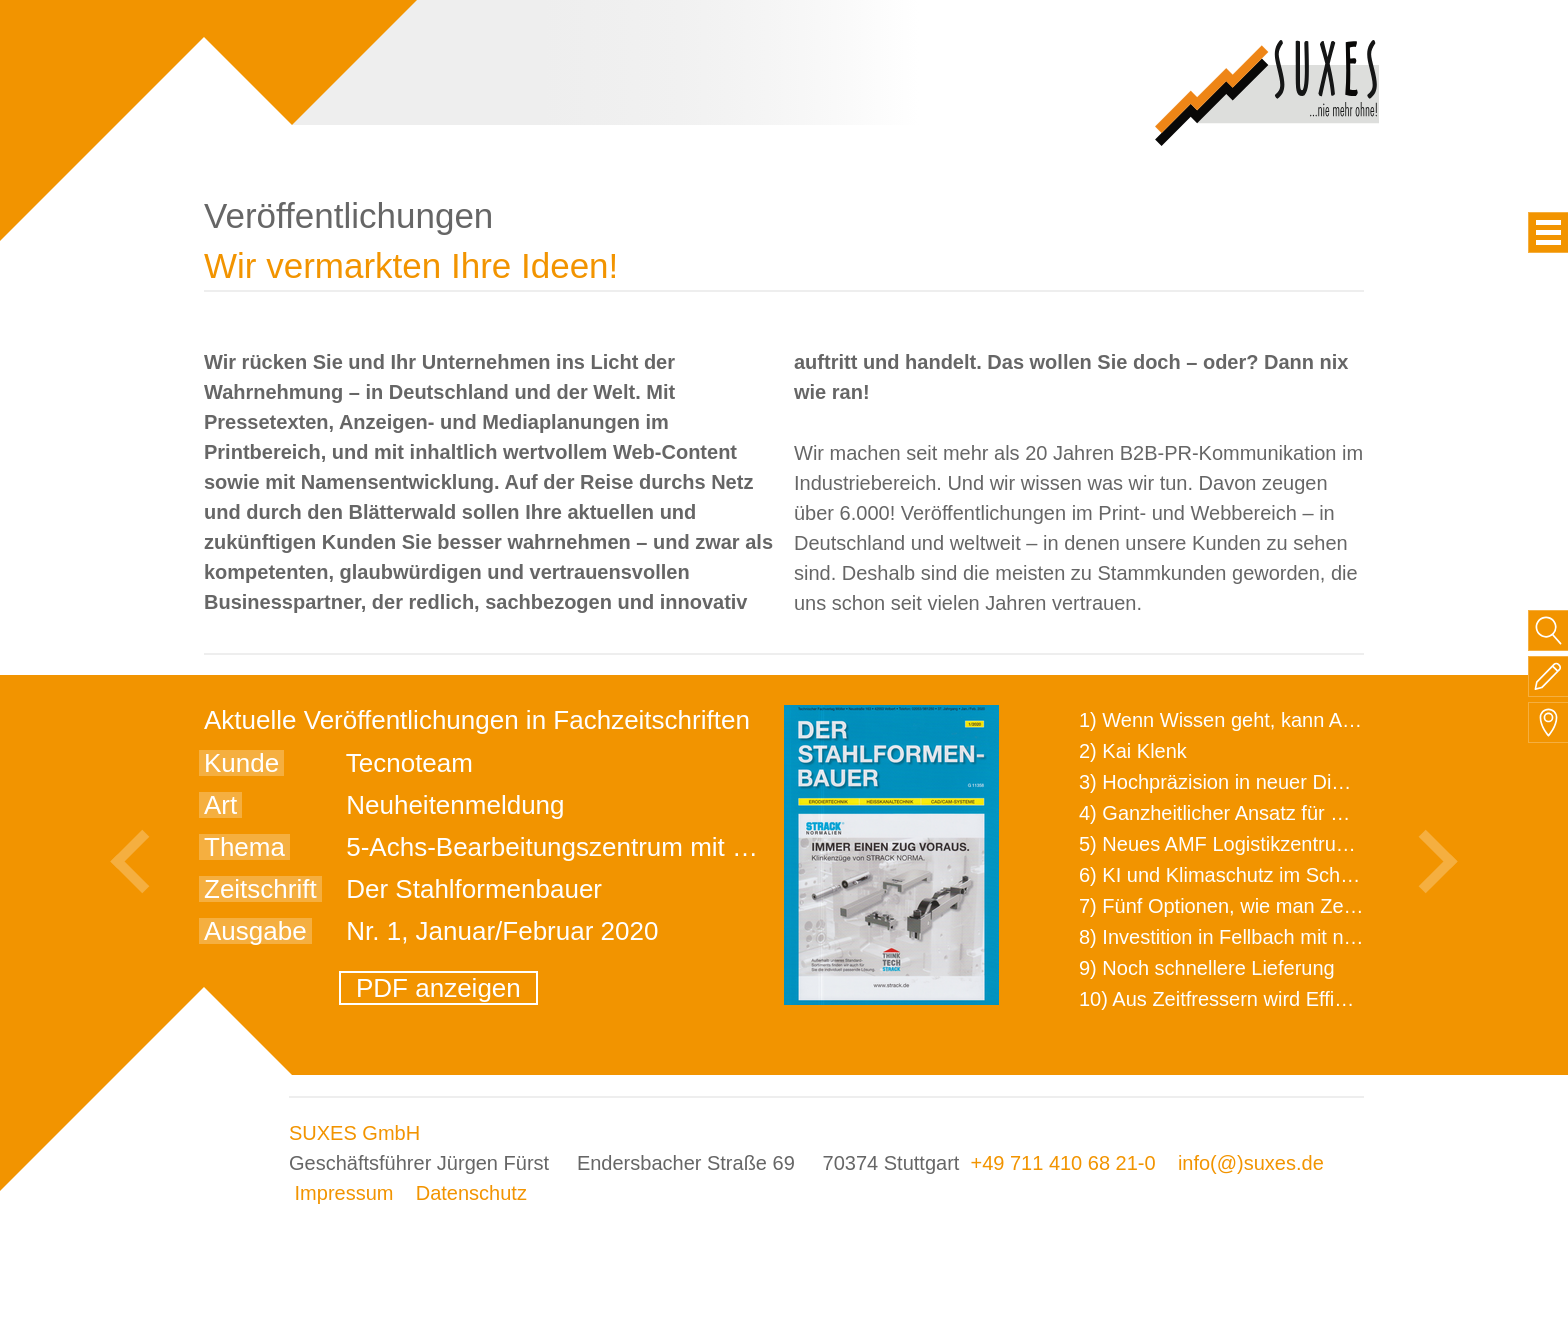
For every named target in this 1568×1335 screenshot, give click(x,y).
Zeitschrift (260, 889)
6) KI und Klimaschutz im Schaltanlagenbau (1272, 875)
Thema (244, 847)
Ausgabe (255, 931)
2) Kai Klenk (1133, 751)
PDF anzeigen (438, 988)
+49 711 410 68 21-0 (1062, 1163)
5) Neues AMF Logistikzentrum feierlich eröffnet (1289, 844)
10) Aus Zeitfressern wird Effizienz (1230, 999)
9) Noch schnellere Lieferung (1207, 968)
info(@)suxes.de (1251, 1163)
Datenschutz (471, 1193)
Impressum (344, 1193)
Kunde (241, 763)
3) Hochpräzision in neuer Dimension (1243, 782)
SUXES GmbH (354, 1133)
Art (220, 805)
